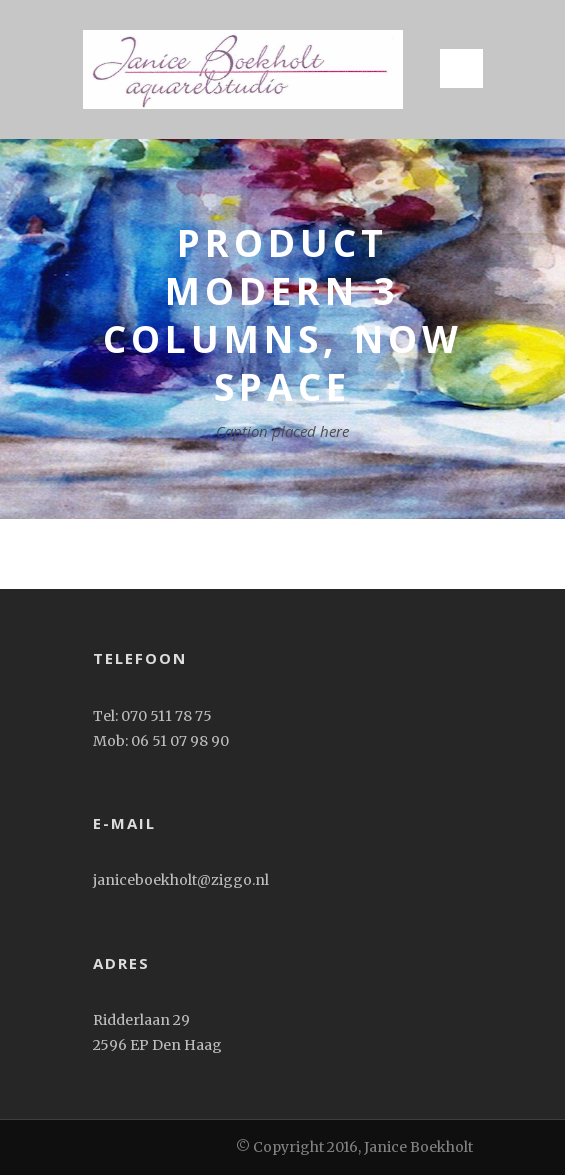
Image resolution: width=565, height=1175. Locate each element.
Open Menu (461, 68)
